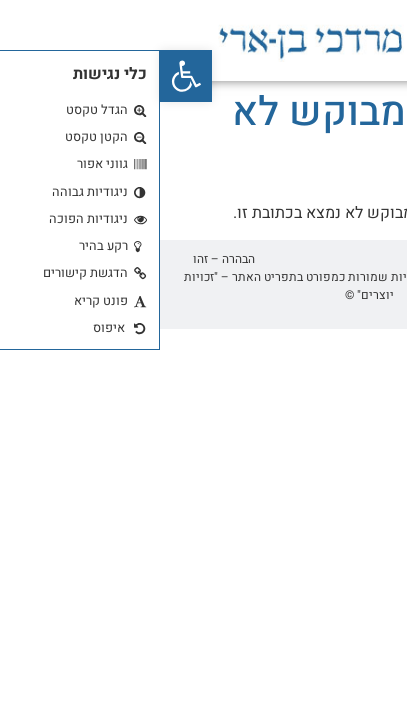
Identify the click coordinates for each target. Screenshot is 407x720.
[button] (26, 76)
